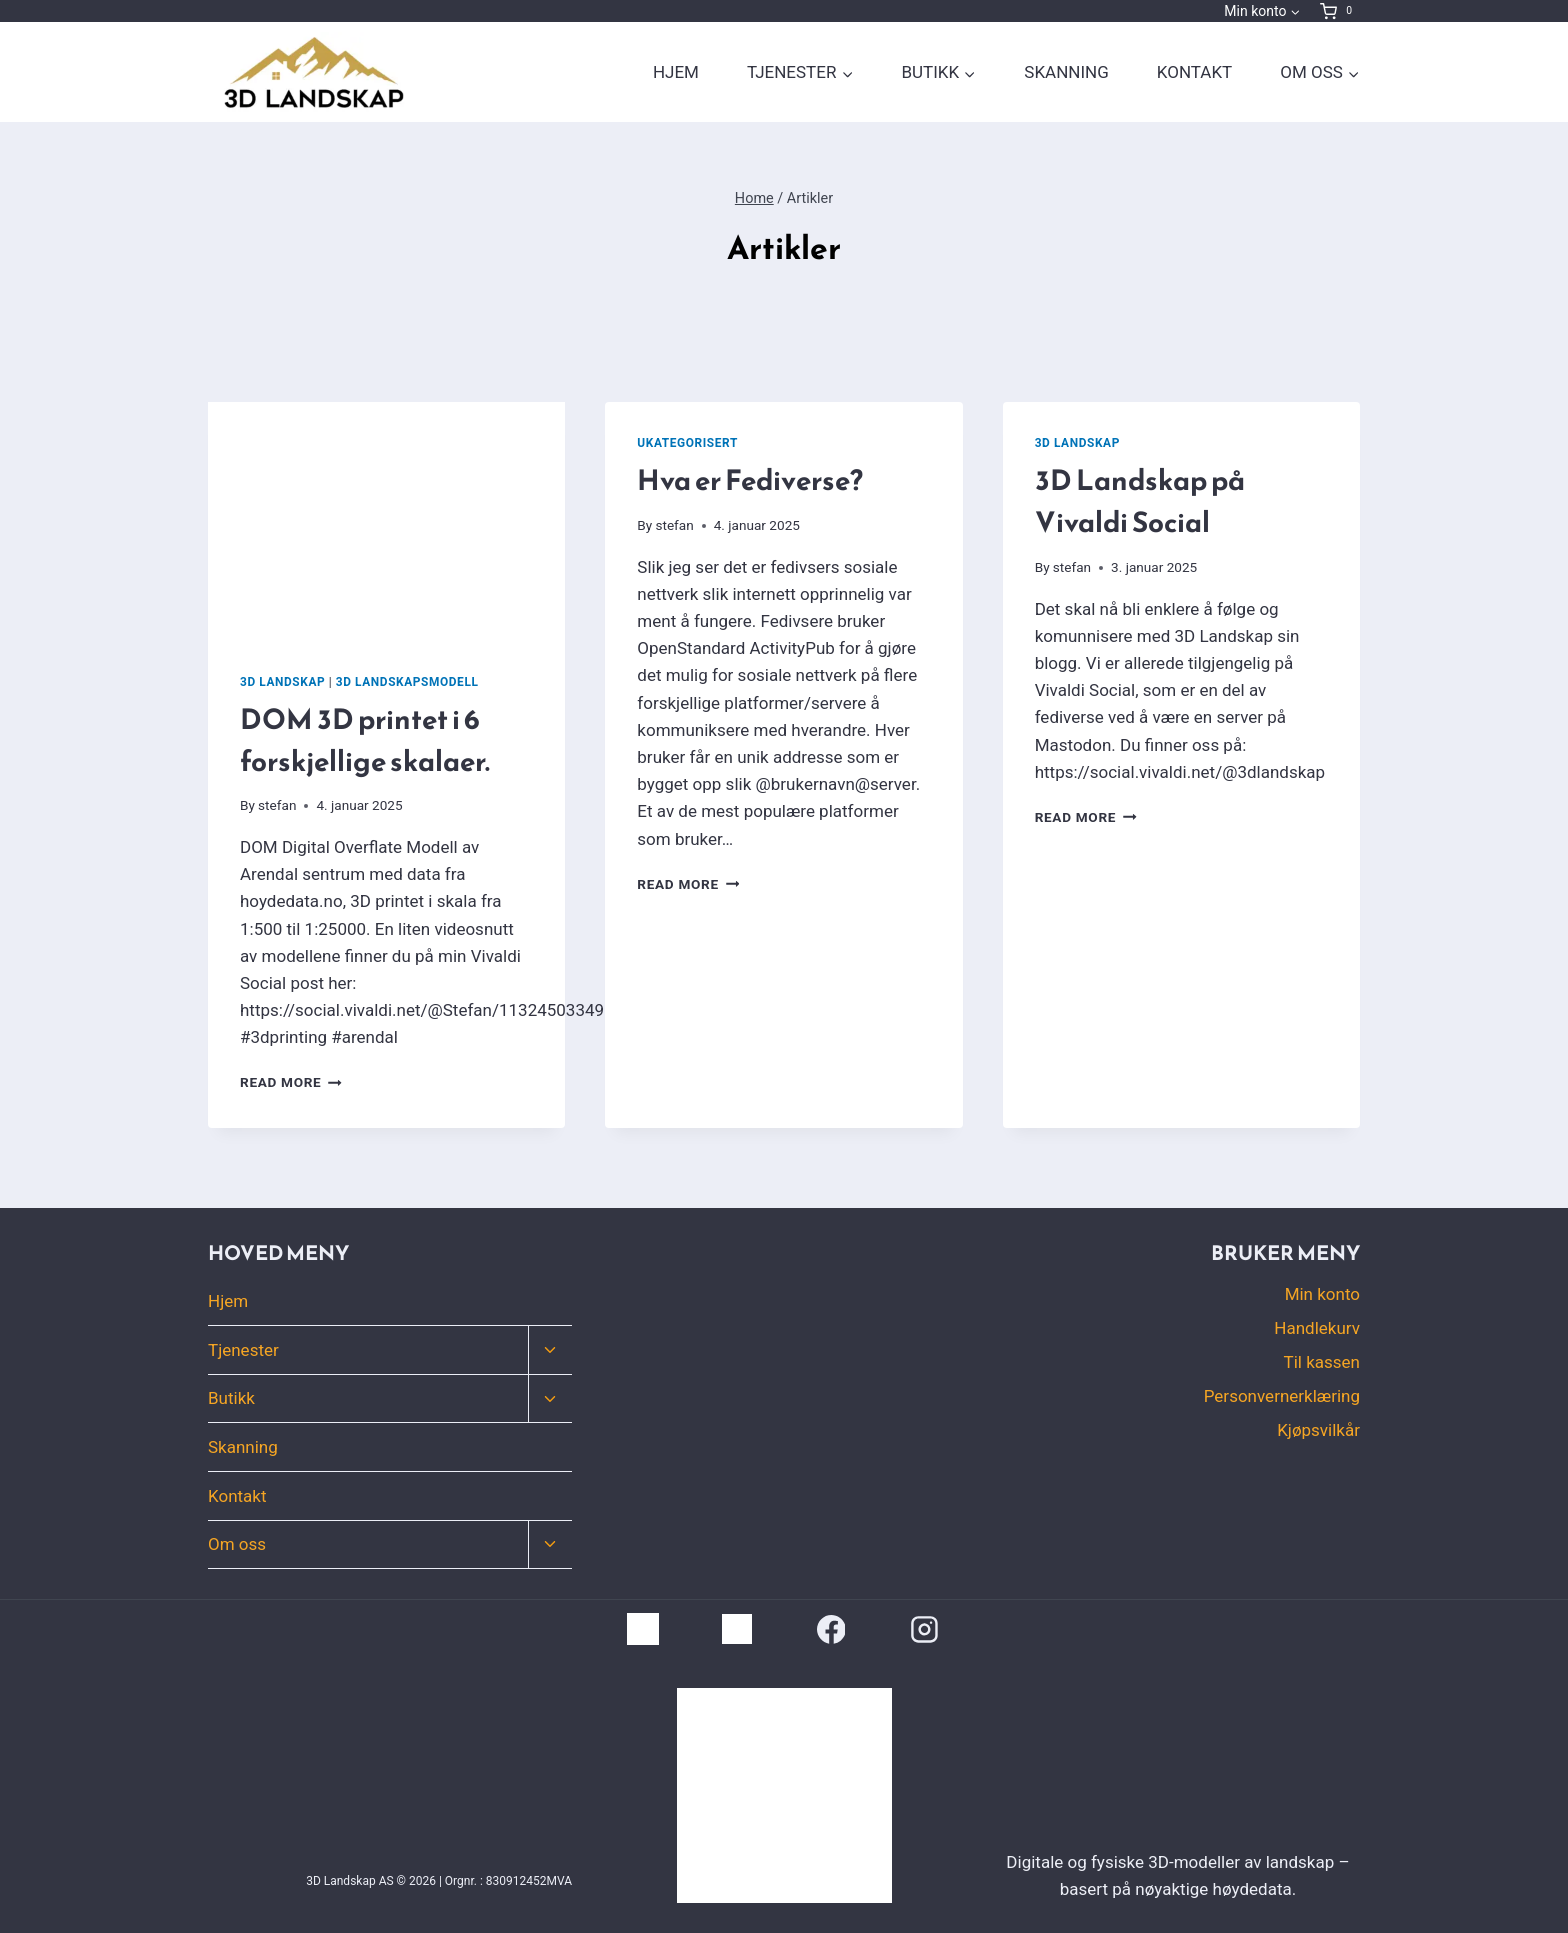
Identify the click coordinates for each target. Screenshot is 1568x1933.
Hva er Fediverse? (750, 480)
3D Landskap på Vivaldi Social (1140, 501)
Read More (291, 1082)
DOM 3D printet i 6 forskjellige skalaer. (365, 740)
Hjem (676, 72)
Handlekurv (1317, 1328)
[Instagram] (925, 1629)
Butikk (231, 1398)
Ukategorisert (687, 443)
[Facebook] (831, 1629)
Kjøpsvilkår (1318, 1430)
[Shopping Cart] (1340, 11)
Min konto (1322, 1294)
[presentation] (386, 521)
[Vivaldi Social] (737, 1629)
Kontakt (1194, 72)
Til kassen (1322, 1362)
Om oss (237, 1544)
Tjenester (243, 1350)
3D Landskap (282, 682)
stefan (277, 805)
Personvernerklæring (1282, 1396)
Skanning (1066, 72)
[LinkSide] (643, 1629)
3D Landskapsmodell (407, 682)
